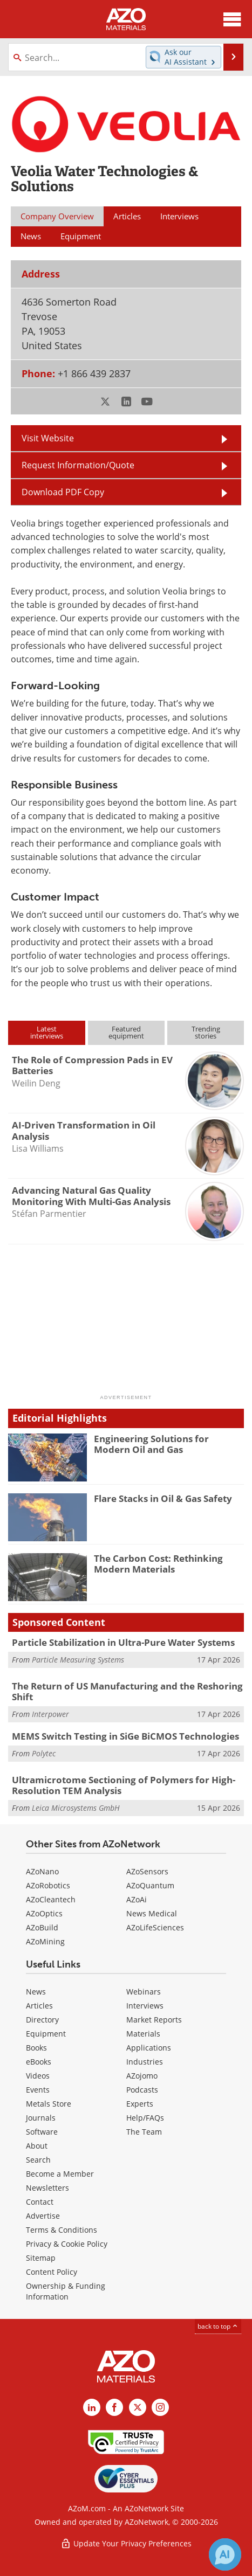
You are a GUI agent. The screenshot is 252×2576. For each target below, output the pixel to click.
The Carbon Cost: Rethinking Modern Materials (158, 1563)
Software (42, 2132)
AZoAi (136, 1899)
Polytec (44, 1753)
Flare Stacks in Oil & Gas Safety (163, 1498)
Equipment (46, 2033)
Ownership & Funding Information (65, 2291)
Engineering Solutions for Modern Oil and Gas (151, 1444)
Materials (143, 2033)
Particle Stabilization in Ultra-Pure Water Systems (123, 1642)
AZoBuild (42, 1927)
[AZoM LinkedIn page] (91, 2407)
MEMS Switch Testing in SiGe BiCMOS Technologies (125, 1736)
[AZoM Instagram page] (160, 2407)
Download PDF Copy (63, 492)
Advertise (43, 2216)
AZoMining (45, 1941)
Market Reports (154, 2019)
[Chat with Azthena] (225, 2554)
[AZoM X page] (137, 2407)
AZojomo (142, 2076)
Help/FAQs (145, 2118)
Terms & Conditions (61, 2230)
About (36, 2146)
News (36, 1991)
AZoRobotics (48, 1885)
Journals (41, 2118)
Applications (148, 2047)
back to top (218, 2326)
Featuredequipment (126, 1032)
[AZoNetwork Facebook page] (114, 2407)
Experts (139, 2104)
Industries (144, 2061)
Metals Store (48, 2104)
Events (38, 2090)
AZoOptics (44, 1913)
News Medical (151, 1913)
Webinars (143, 1991)
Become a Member (60, 2174)
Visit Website (48, 438)
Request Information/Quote (78, 465)
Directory (42, 2019)
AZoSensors (147, 1871)
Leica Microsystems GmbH (76, 1808)
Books (36, 2047)
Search (38, 2160)
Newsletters (47, 2188)
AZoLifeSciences (155, 1927)
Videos (38, 2076)
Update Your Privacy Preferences (126, 2543)
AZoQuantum (150, 1885)
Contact (39, 2202)
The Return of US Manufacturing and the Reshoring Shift (127, 1691)
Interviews (145, 2005)
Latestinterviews (46, 1032)
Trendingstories (206, 1032)
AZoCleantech (51, 1899)
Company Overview (57, 216)
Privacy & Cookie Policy (66, 2244)
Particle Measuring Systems (78, 1659)
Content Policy (51, 2272)
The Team (144, 2132)
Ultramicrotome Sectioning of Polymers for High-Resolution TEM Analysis (123, 1785)
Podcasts (142, 2090)
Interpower (50, 1714)
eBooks (38, 2061)
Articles (39, 2005)
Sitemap (41, 2258)
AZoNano (42, 1871)
